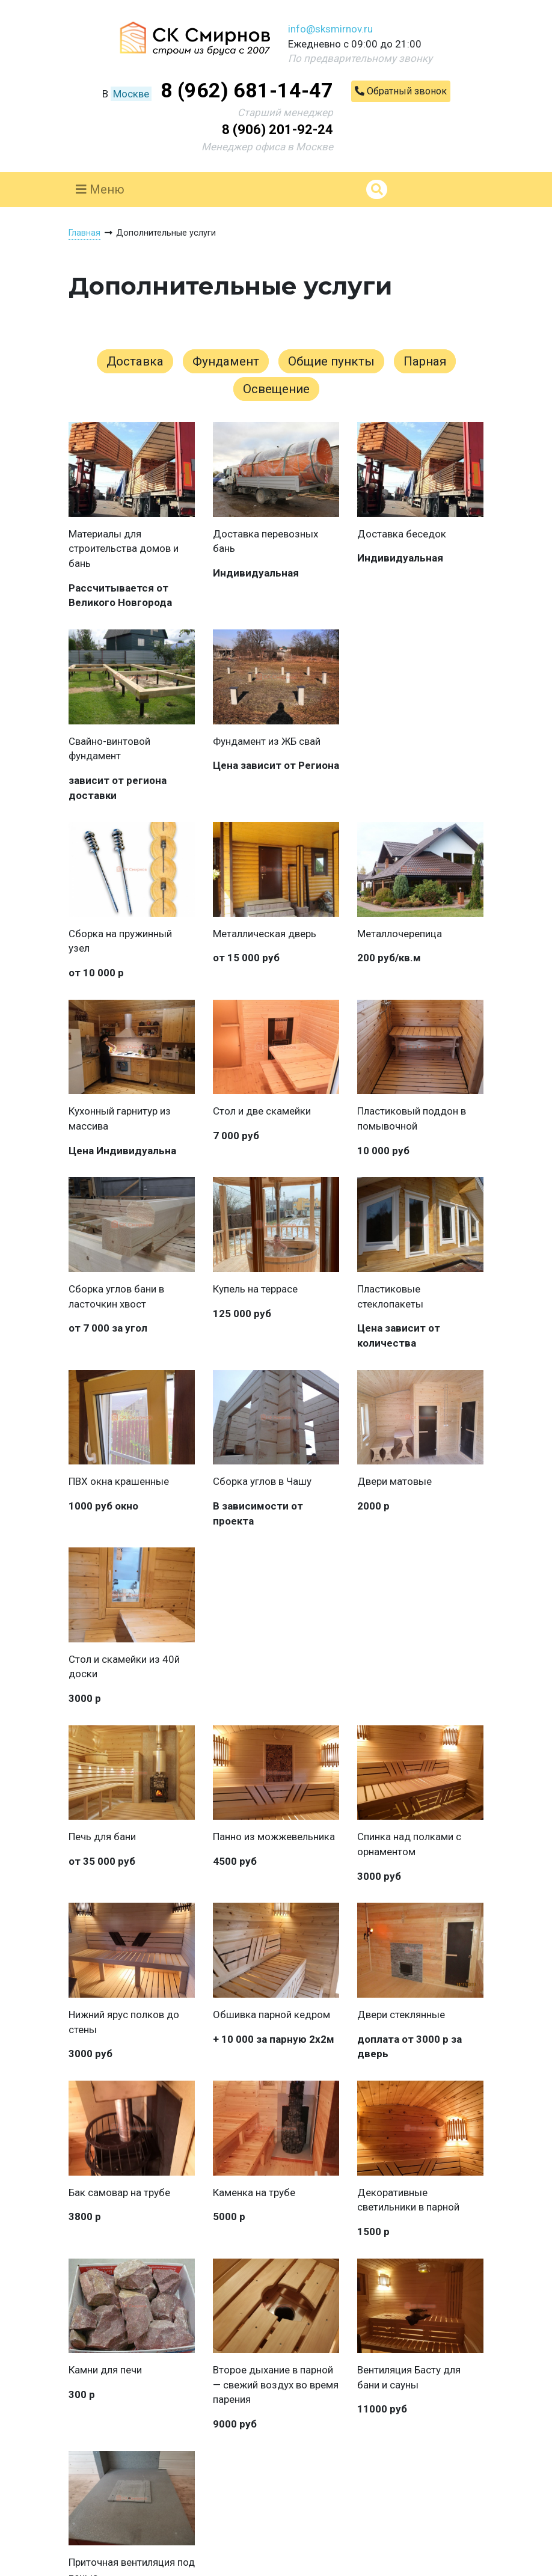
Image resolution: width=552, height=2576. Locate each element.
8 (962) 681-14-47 (247, 90)
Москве (131, 94)
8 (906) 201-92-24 (277, 129)
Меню (100, 189)
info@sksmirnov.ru (330, 29)
